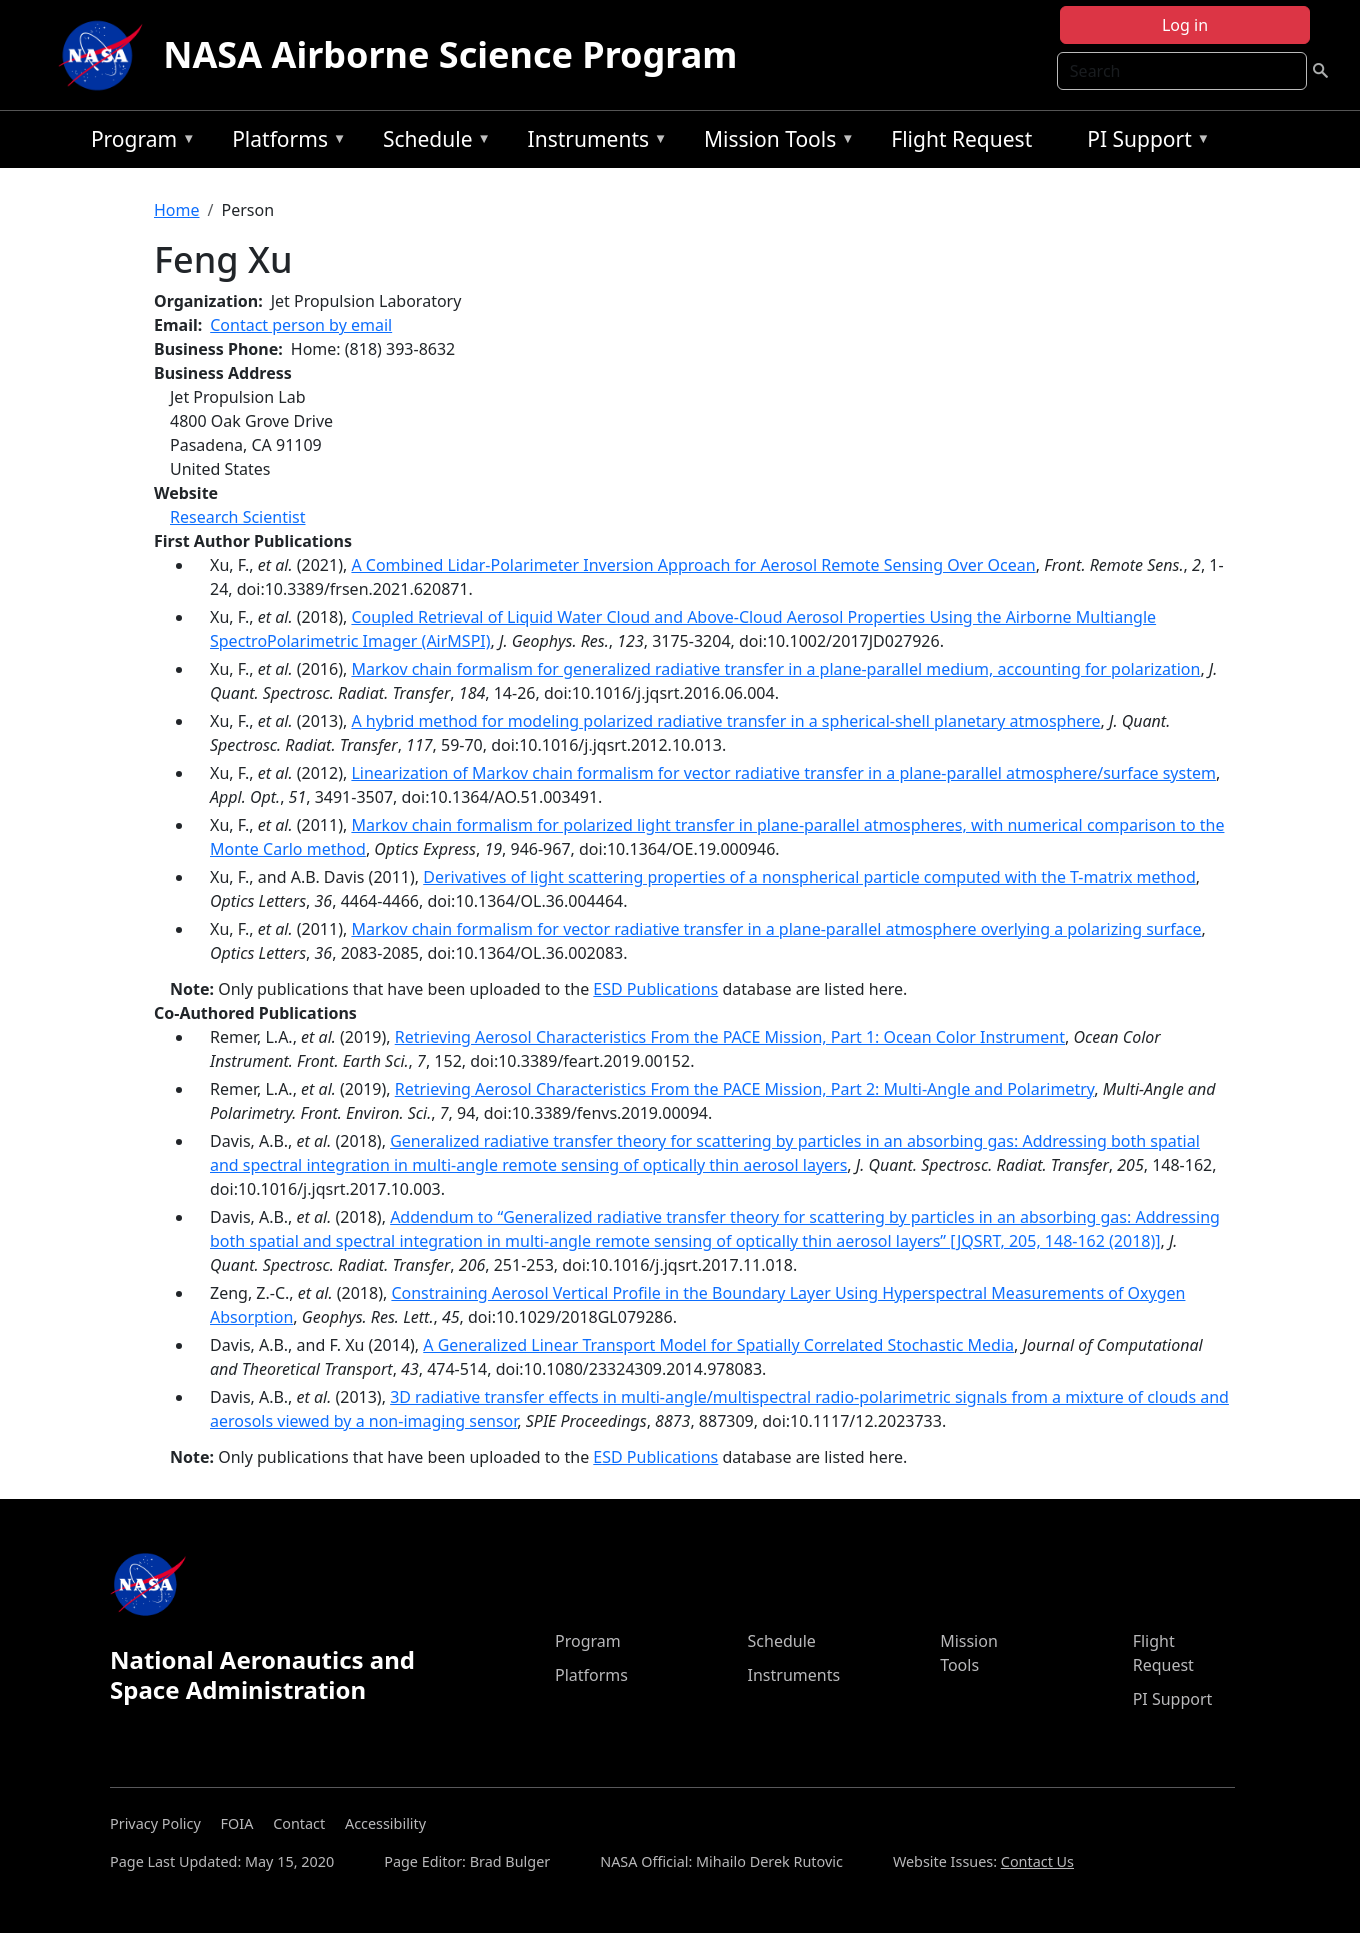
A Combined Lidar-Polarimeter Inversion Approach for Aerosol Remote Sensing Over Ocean (693, 565)
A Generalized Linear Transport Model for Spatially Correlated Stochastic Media (718, 1345)
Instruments (593, 142)
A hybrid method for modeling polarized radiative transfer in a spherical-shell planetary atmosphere (725, 721)
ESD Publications (655, 989)
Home (177, 210)
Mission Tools (774, 142)
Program (138, 142)
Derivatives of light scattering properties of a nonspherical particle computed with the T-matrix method (809, 877)
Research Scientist (238, 517)
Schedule (432, 142)
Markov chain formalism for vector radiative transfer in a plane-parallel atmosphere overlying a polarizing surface (776, 929)
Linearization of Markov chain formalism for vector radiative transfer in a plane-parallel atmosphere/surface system (783, 773)
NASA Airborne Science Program (450, 54)
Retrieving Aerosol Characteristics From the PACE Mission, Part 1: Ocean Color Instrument (730, 1037)
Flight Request (961, 139)
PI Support (1143, 142)
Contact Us (1037, 1861)
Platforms (284, 142)
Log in (1185, 25)
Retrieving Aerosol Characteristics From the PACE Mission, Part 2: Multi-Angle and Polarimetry (745, 1089)
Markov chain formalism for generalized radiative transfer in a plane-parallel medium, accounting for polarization (775, 669)
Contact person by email (301, 325)
